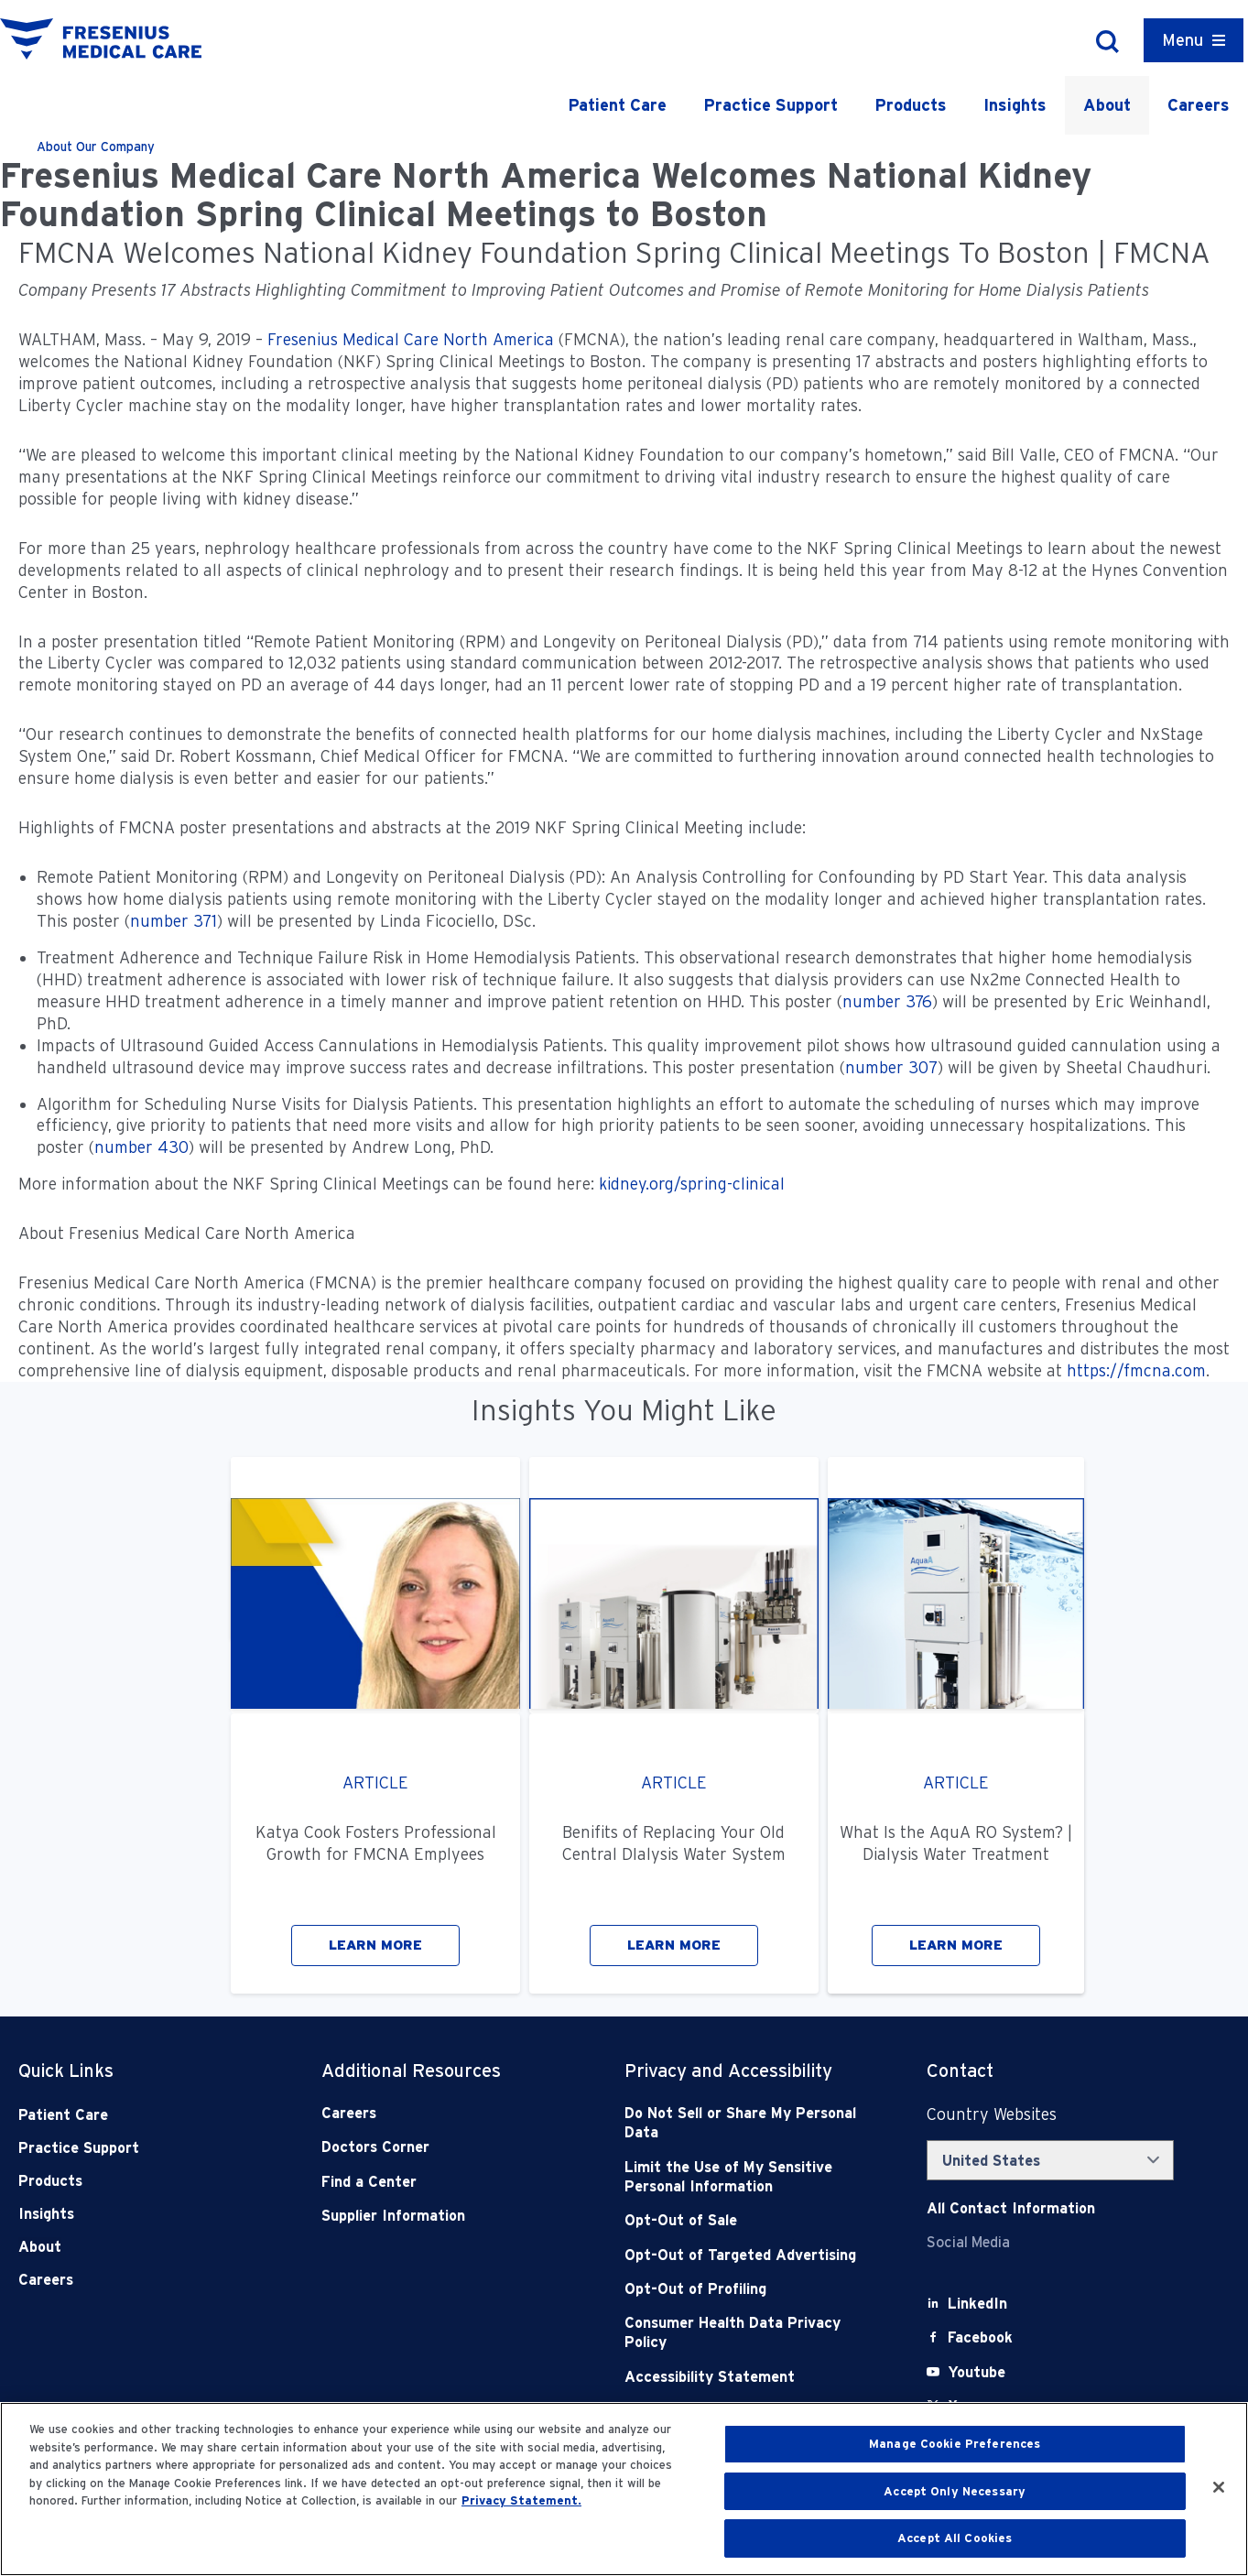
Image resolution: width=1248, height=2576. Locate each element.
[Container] (1193, 40)
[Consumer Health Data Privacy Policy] (745, 2333)
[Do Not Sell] (745, 2123)
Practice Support (770, 104)
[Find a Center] (442, 2181)
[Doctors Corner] (442, 2147)
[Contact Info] (1011, 2208)
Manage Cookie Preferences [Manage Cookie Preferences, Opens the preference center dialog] (954, 2444)
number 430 (141, 1147)
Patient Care (617, 104)
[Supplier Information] (442, 2215)
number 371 (173, 920)
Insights (1015, 104)
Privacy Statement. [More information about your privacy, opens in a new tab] (521, 2500)
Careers (1198, 104)
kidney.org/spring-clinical (694, 1183)
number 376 (887, 1001)
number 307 (891, 1067)
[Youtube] (976, 2372)
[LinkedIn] (977, 2303)
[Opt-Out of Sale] (745, 2220)
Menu (1182, 39)
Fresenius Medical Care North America (410, 339)
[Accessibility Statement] (745, 2376)
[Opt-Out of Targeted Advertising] (745, 2255)
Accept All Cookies (954, 2538)
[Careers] (442, 2113)
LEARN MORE (375, 1945)
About (1107, 104)
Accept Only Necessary (955, 2491)
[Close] (1219, 2487)
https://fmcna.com (1136, 1370)
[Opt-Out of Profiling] (745, 2289)
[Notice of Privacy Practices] (745, 2177)
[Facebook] (980, 2337)
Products (910, 104)
